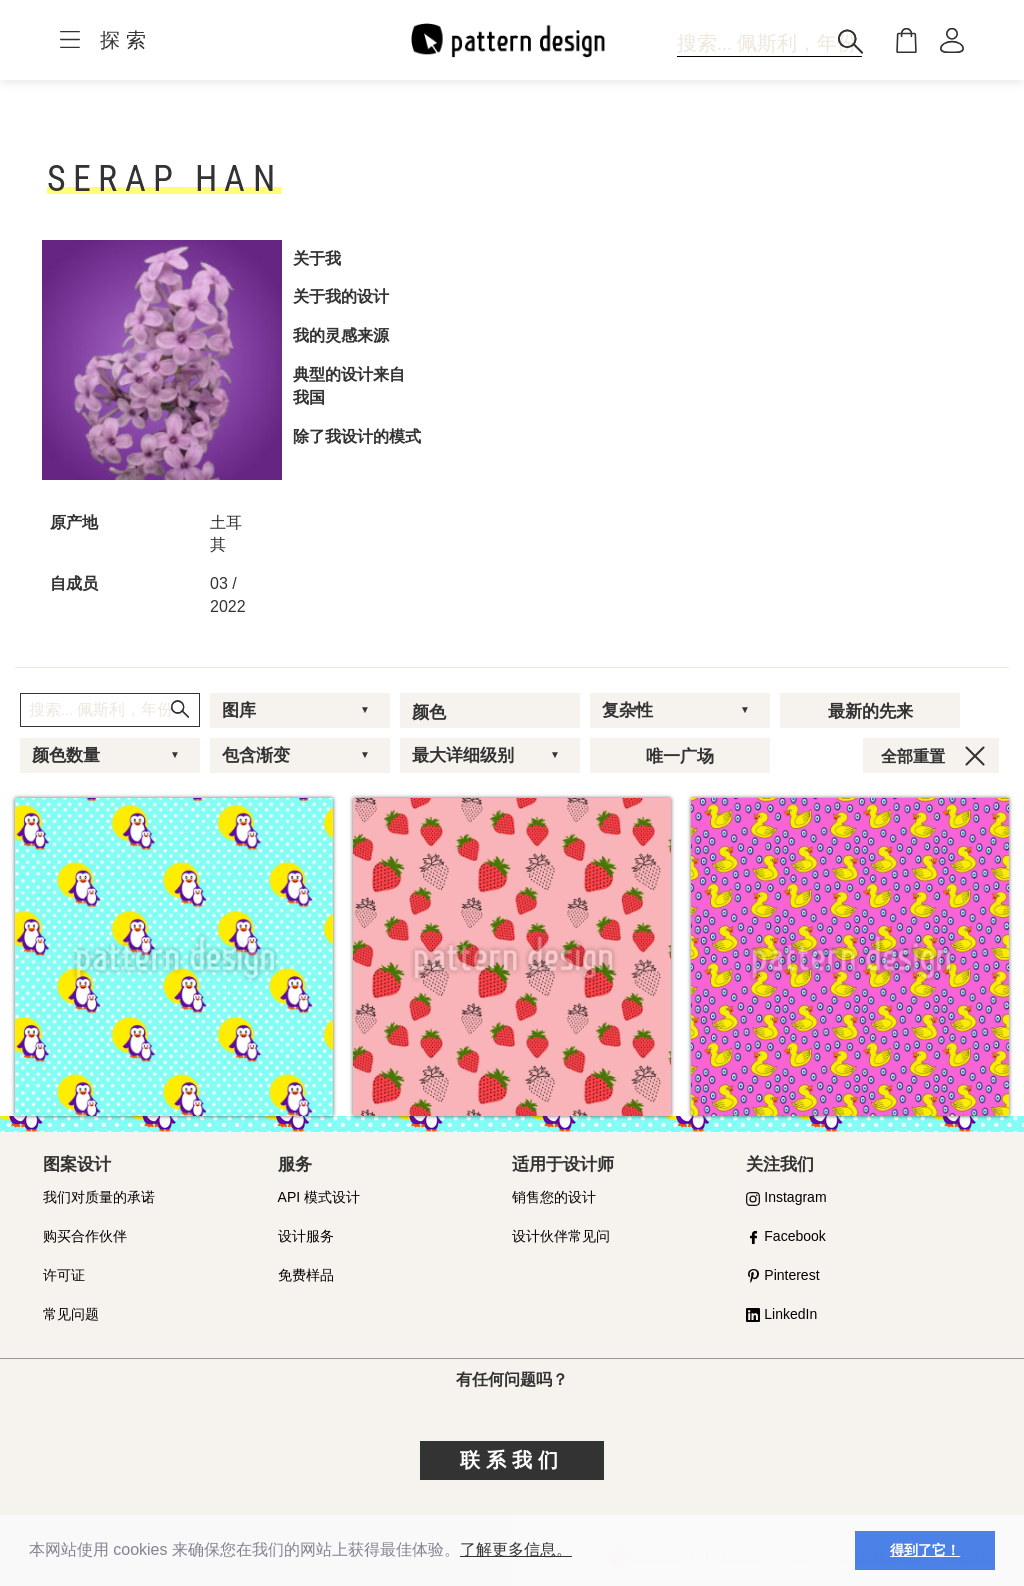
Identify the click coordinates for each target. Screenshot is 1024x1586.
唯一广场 (680, 756)
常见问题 (71, 1314)
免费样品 (306, 1275)
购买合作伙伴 (85, 1236)
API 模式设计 (319, 1197)
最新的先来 (870, 711)
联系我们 (512, 1460)
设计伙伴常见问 (561, 1236)
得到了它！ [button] (925, 1550)
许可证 (64, 1275)
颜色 (429, 712)
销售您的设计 (554, 1197)
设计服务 (306, 1236)
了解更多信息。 (516, 1549)
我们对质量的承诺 (99, 1197)
